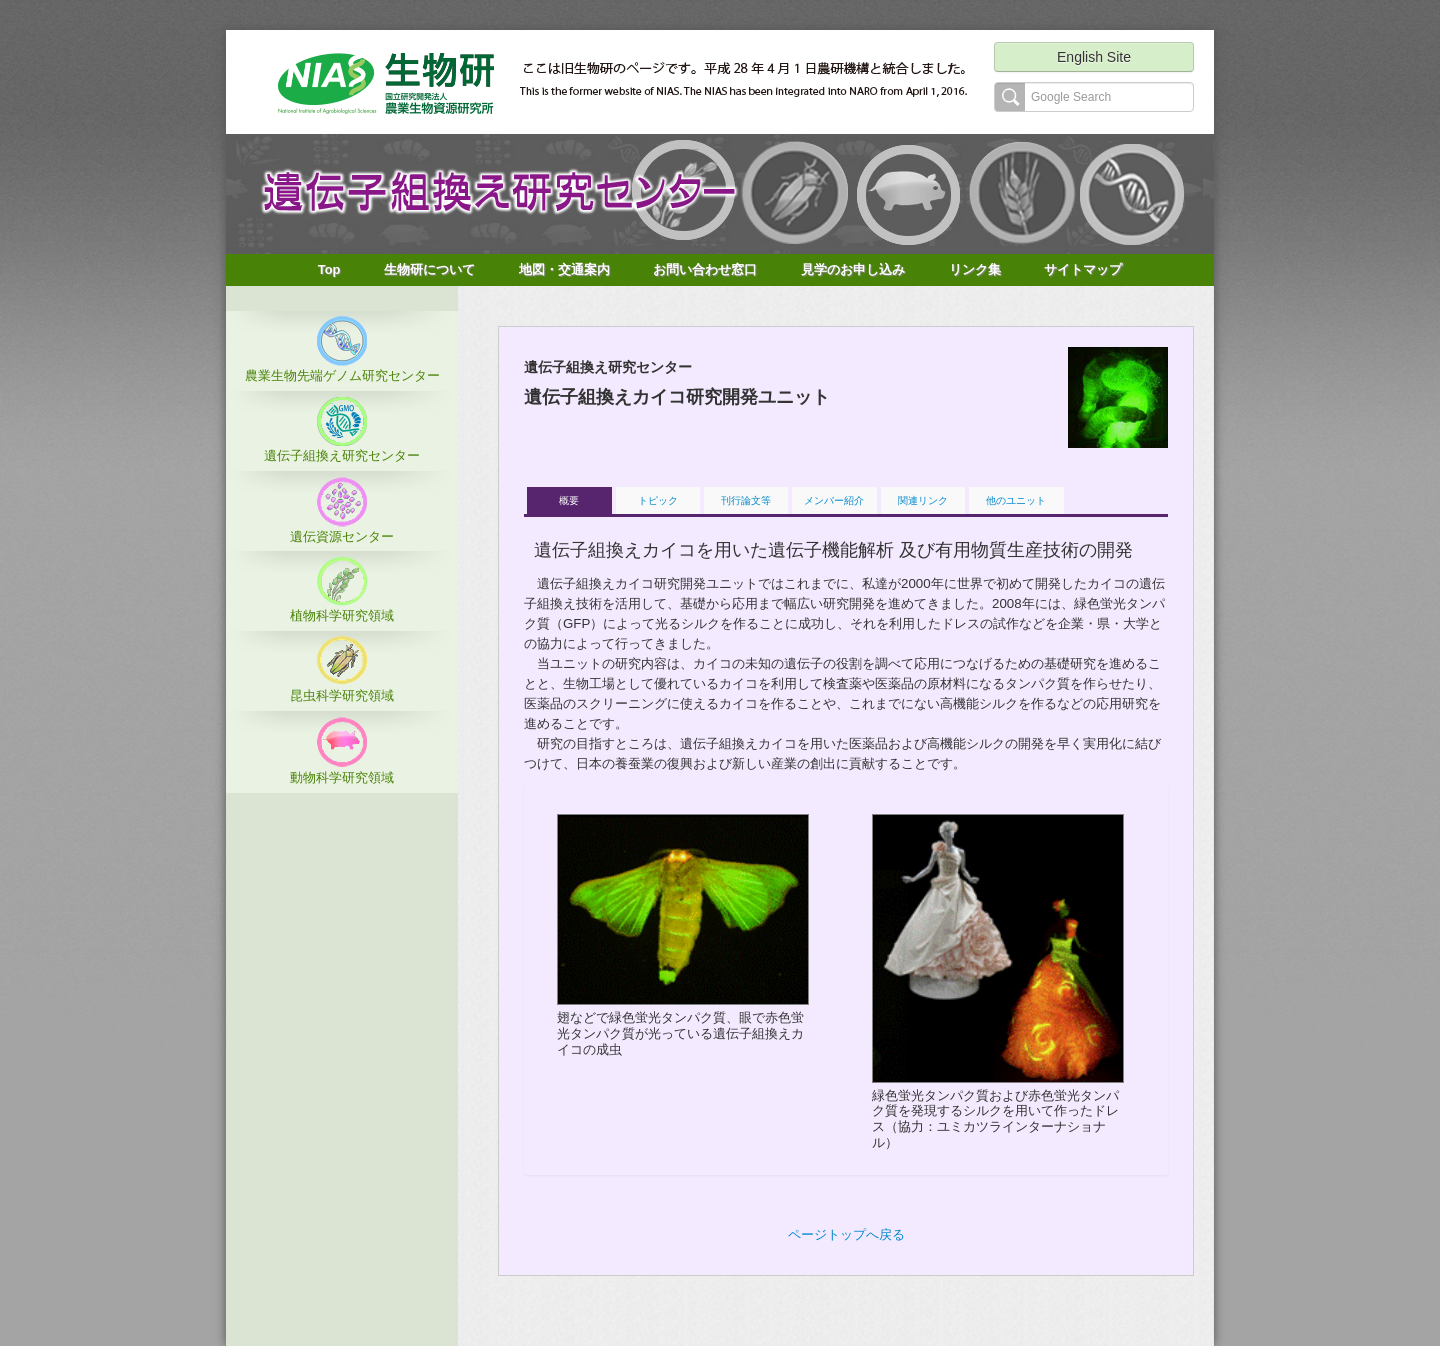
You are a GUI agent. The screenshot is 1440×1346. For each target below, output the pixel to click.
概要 (569, 500)
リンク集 (975, 269)
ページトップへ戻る (846, 1234)
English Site (1094, 57)
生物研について (429, 269)
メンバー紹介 (834, 500)
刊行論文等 (746, 500)
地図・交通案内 (564, 269)
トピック (658, 500)
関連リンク (923, 500)
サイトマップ (1083, 269)
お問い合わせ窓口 (705, 269)
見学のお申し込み (853, 269)
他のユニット (1016, 500)
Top (329, 269)
